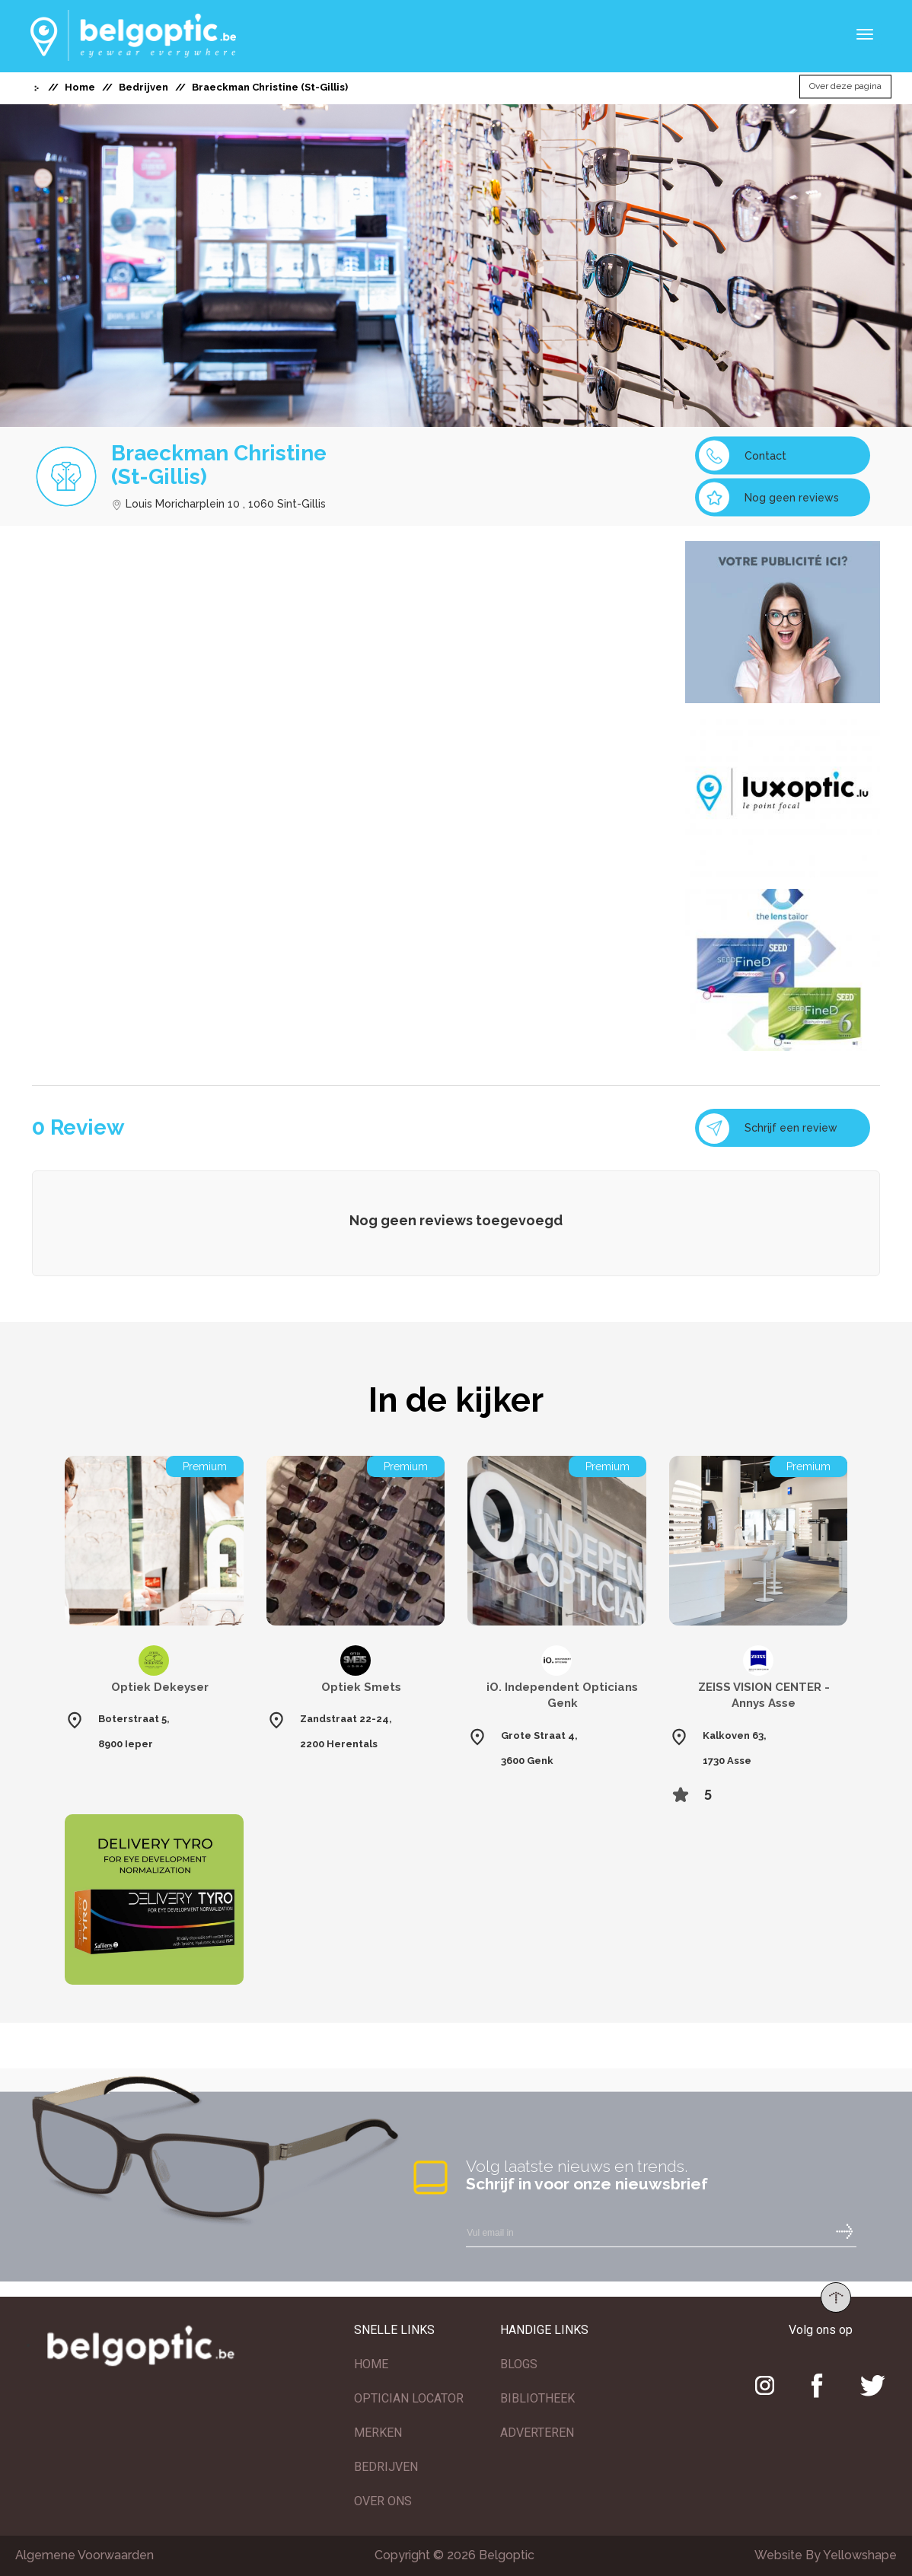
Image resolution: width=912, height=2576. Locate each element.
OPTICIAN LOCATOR (409, 2398)
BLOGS (518, 2364)
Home (80, 87)
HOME (371, 2364)
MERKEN (378, 2432)
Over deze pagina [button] (845, 86)
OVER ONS (383, 2501)
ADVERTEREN (537, 2432)
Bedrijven (143, 87)
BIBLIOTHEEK (537, 2398)
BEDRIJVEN (386, 2467)
